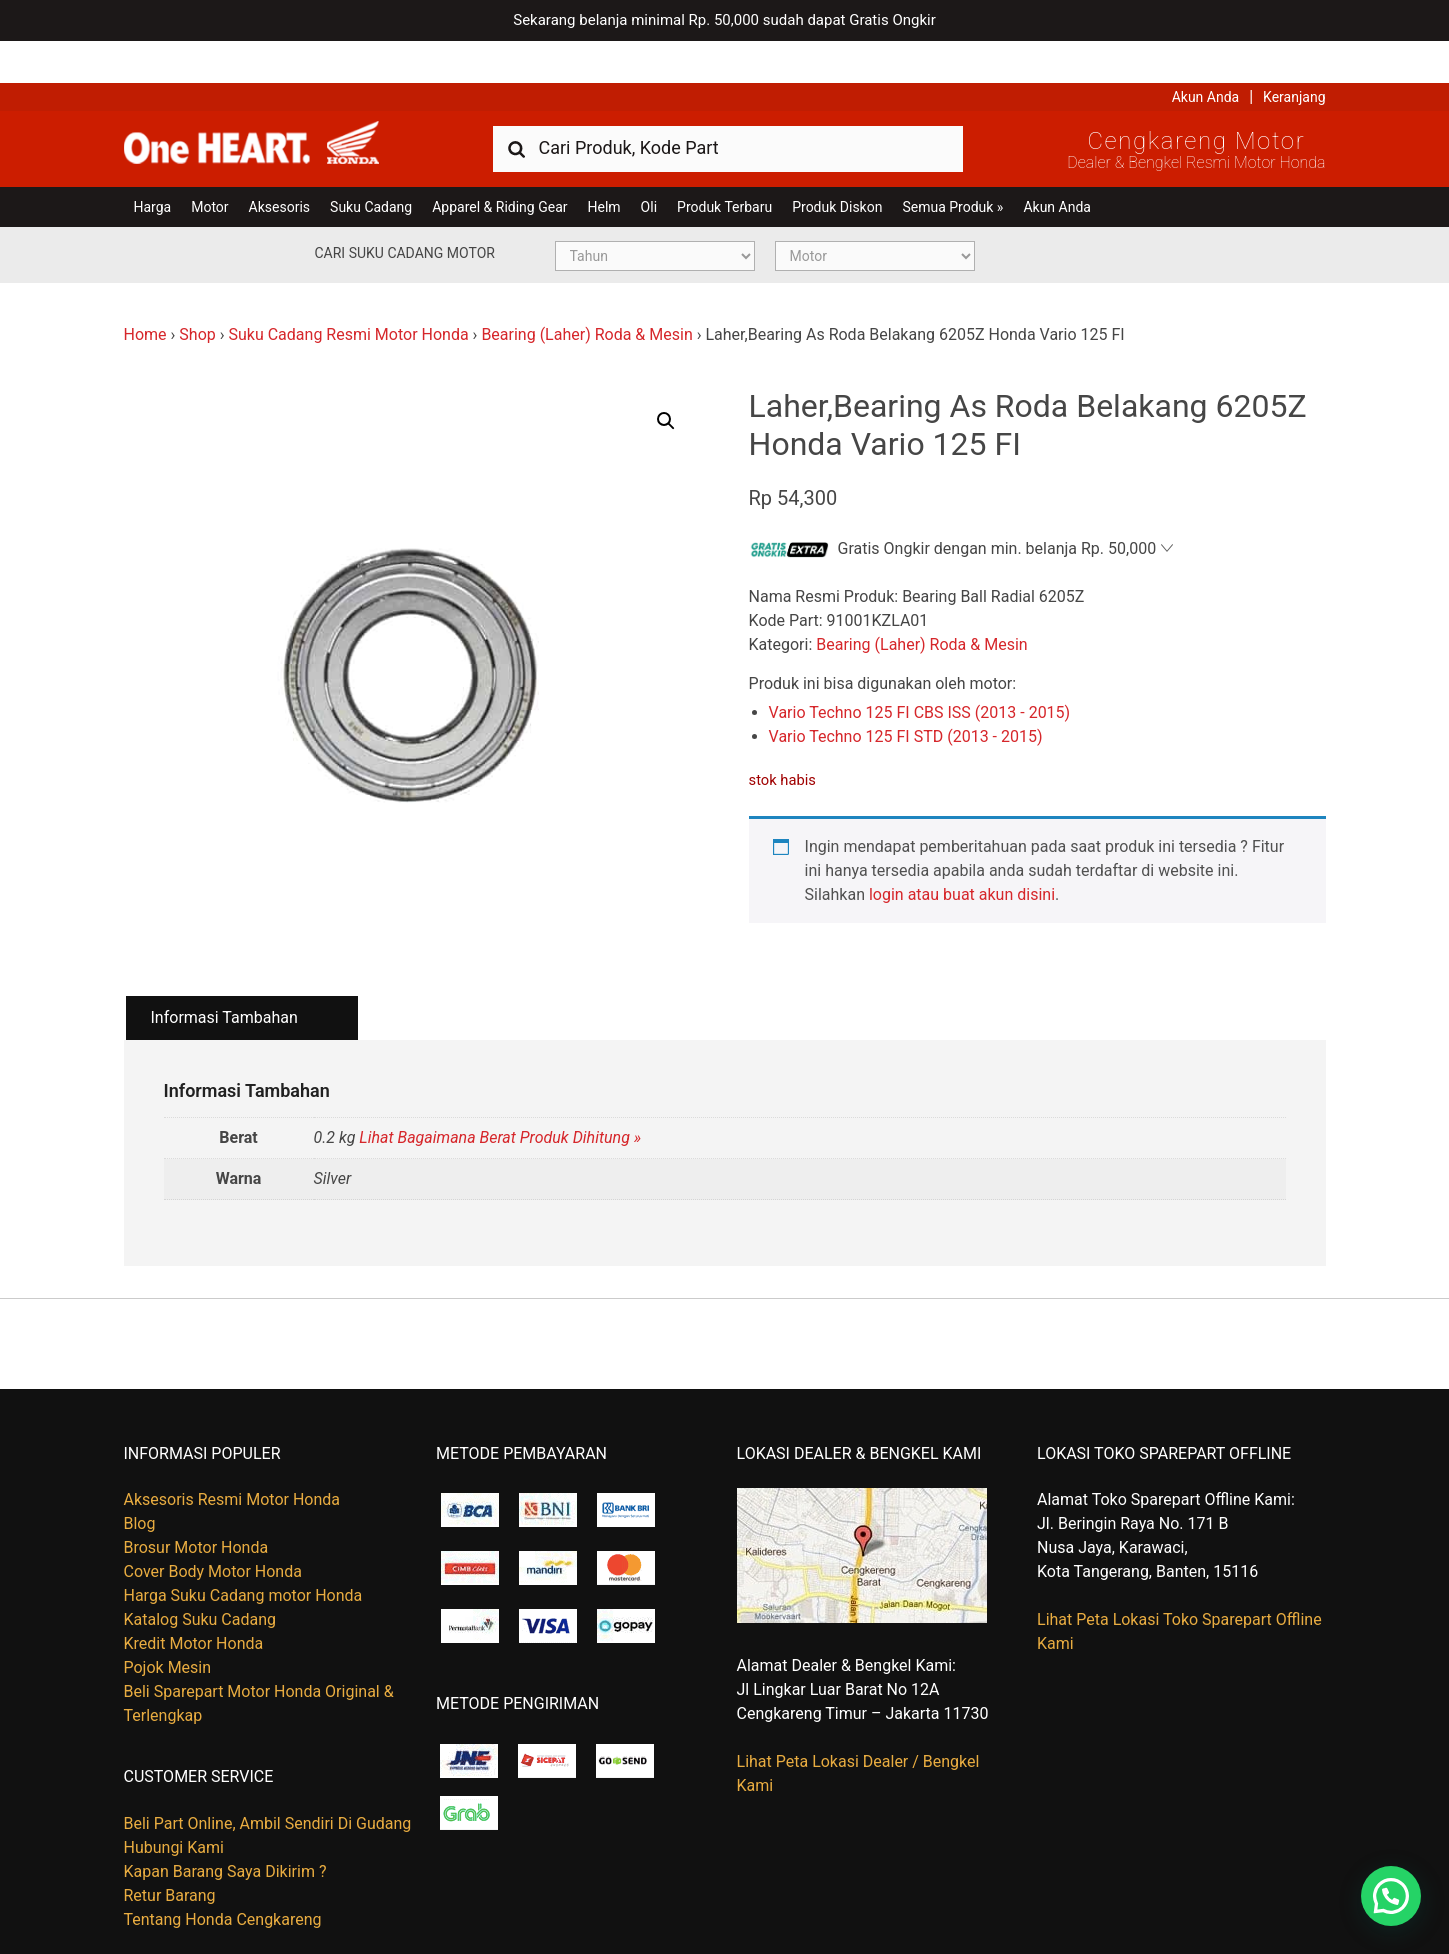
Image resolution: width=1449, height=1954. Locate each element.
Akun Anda (1206, 55)
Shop (197, 292)
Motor (209, 165)
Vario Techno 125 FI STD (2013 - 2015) (906, 695)
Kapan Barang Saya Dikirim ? (225, 1829)
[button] (666, 379)
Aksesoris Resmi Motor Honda (232, 1458)
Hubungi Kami (174, 1805)
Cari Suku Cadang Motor (405, 211)
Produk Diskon (837, 165)
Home (145, 292)
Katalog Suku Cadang (200, 1578)
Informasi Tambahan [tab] (224, 975)
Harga (153, 165)
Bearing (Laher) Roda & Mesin (586, 292)
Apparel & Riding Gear (499, 165)
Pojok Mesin (168, 1626)
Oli (649, 165)
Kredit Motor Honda (194, 1602)
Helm (604, 165)
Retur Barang (170, 1853)
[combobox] (728, 105)
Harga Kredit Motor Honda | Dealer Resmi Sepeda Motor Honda (269, 105)
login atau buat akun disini (962, 852)
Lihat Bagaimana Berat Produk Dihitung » (500, 1096)
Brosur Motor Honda (196, 1506)
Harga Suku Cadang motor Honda (243, 1554)
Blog (140, 1482)
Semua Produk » (952, 165)
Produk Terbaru (724, 165)
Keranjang (1294, 55)
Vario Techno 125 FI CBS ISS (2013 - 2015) (920, 671)
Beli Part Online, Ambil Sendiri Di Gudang (268, 1781)
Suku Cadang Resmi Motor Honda (348, 292)
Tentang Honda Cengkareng (223, 1877)
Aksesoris (279, 165)
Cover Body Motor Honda (213, 1530)
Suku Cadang (371, 165)
